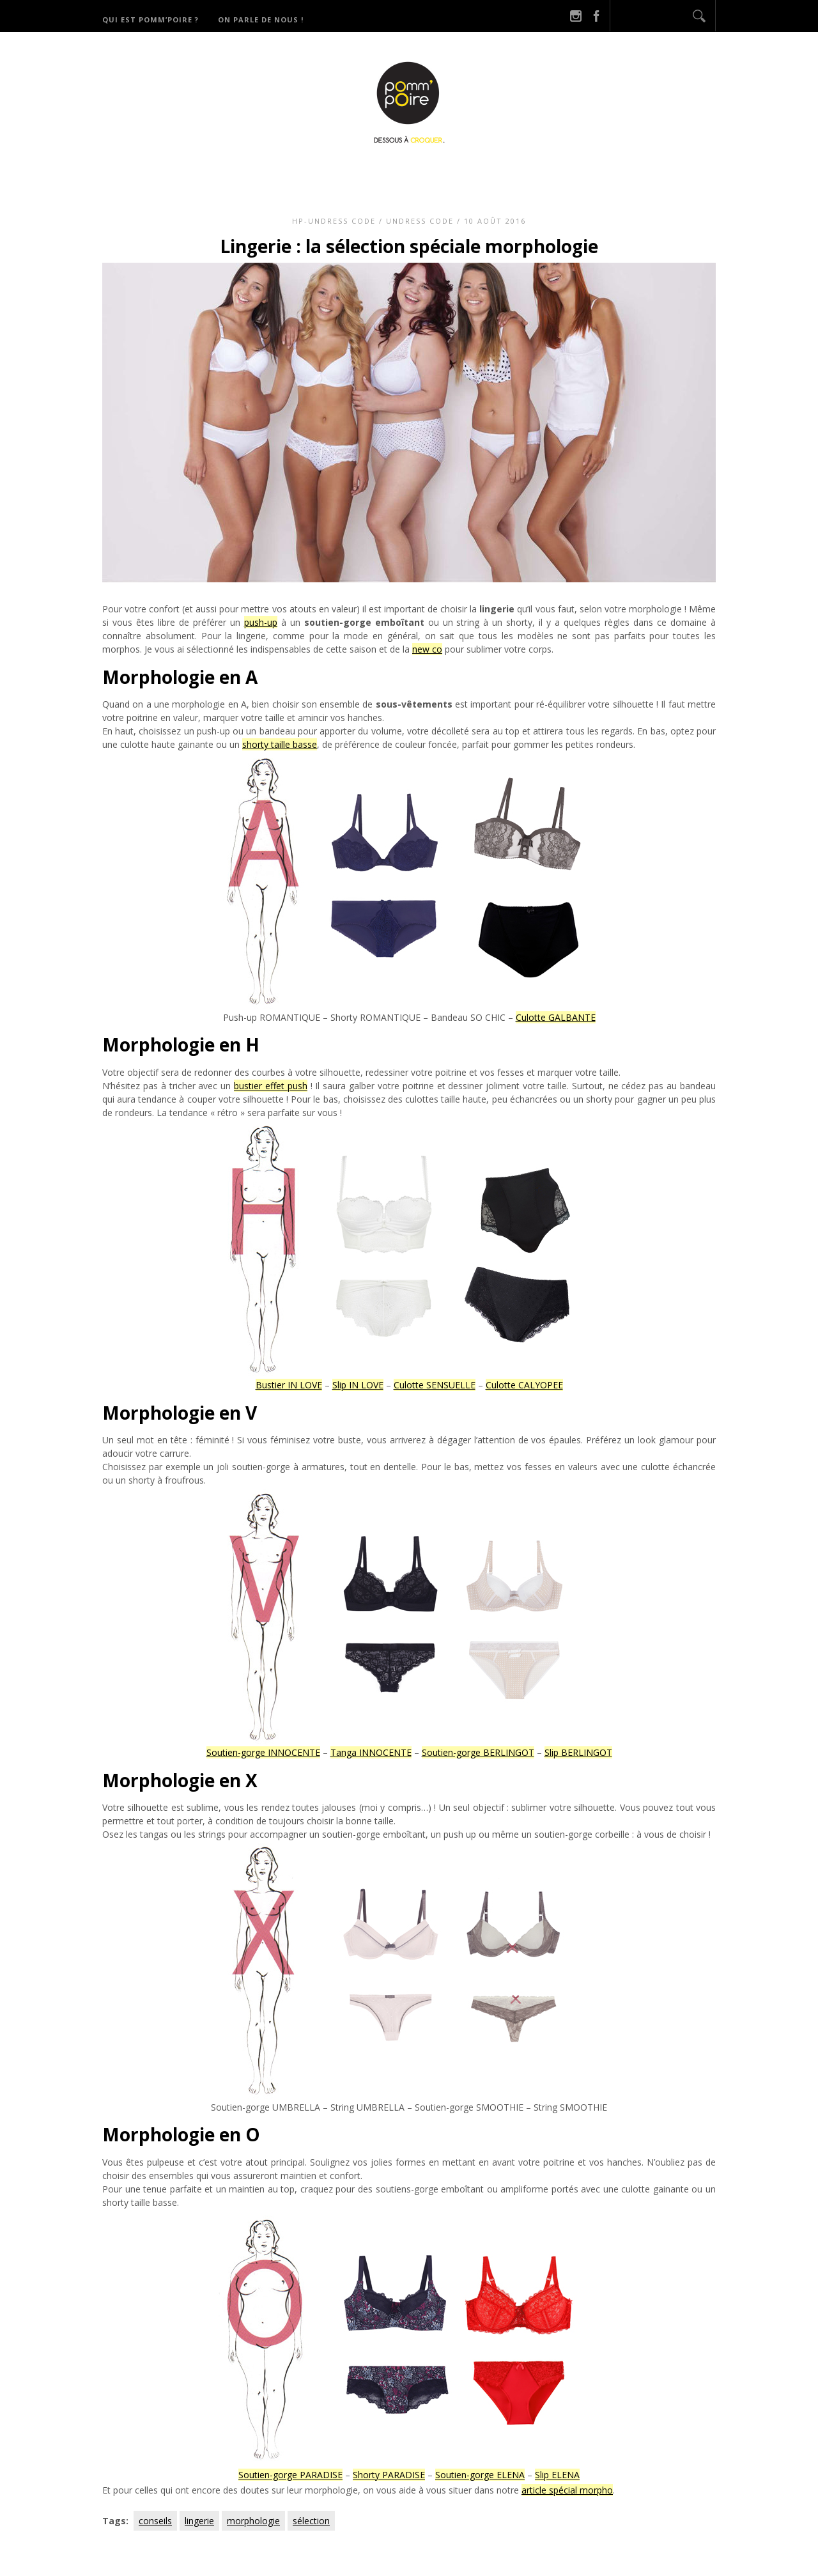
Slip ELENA (557, 2475)
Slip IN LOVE (357, 1385)
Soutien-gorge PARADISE (290, 2475)
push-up (260, 622)
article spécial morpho (567, 2490)
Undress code (420, 221)
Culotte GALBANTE (556, 1017)
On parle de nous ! (261, 19)
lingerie (199, 2521)
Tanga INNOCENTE (371, 1752)
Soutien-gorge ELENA (480, 2475)
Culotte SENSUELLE (434, 1385)
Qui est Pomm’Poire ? (150, 19)
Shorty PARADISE (389, 2475)
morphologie (253, 2521)
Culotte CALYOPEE (524, 1385)
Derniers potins (523, 173)
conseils (155, 2521)
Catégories (427, 173)
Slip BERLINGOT (578, 1752)
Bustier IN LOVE (289, 1385)
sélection (311, 2521)
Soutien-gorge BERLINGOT (478, 1752)
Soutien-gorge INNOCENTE (263, 1752)
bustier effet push (270, 1086)
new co (427, 649)
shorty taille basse (279, 744)
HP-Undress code (334, 221)
